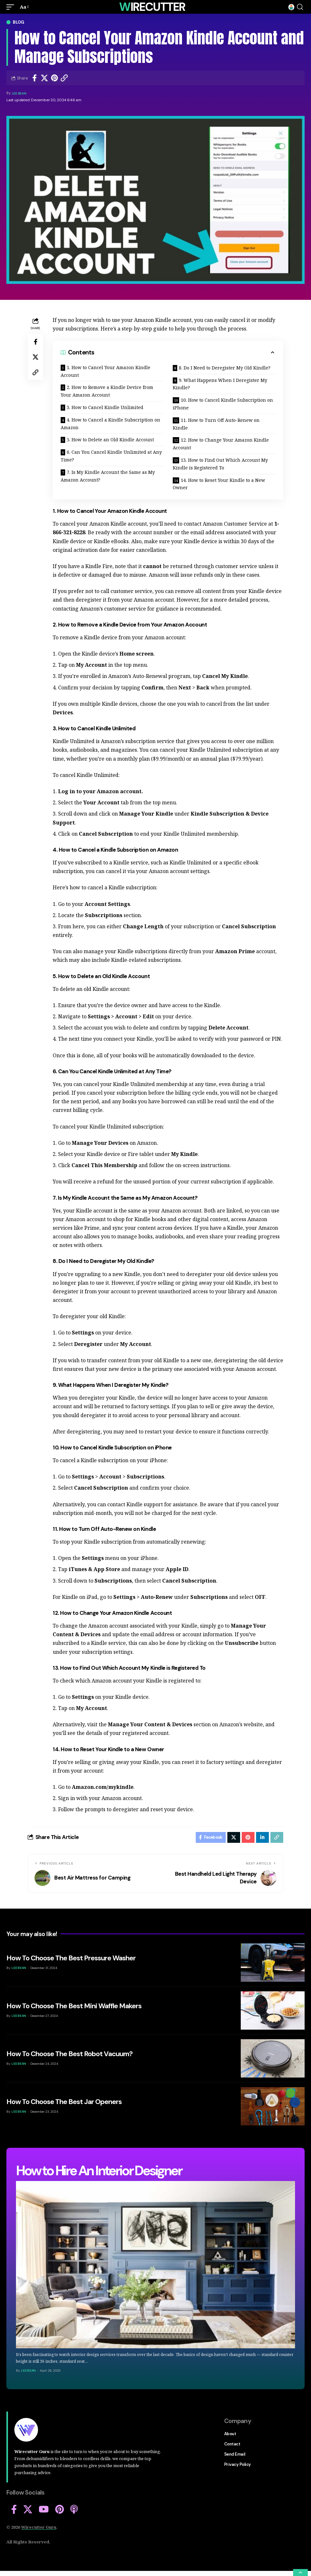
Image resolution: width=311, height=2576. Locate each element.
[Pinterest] (59, 2511)
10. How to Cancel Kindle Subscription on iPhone (223, 404)
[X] (27, 2511)
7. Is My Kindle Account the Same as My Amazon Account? (108, 476)
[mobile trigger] (11, 7)
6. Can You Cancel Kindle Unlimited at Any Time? (111, 456)
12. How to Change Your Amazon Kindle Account (221, 444)
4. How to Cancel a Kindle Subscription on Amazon (110, 423)
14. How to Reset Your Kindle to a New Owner (219, 484)
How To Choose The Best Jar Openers (64, 2103)
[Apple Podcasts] (74, 2511)
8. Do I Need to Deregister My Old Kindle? (224, 368)
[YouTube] (43, 2511)
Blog (18, 22)
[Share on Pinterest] (54, 78)
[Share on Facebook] (34, 78)
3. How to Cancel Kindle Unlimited (105, 407)
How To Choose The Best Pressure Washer (71, 1959)
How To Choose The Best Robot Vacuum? (69, 2055)
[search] (300, 7)
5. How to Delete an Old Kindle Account (110, 440)
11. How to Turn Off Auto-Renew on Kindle (216, 424)
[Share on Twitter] (44, 78)
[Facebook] (14, 2511)
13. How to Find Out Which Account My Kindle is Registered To (220, 464)
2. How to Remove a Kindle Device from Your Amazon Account (107, 391)
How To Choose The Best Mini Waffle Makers (73, 2007)
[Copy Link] (64, 78)
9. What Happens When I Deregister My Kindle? (220, 384)
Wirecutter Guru (38, 2529)
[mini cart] (291, 7)
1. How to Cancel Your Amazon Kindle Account (105, 371)
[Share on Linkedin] (261, 1838)
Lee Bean (20, 93)
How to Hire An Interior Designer (99, 2172)
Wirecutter (152, 7)
